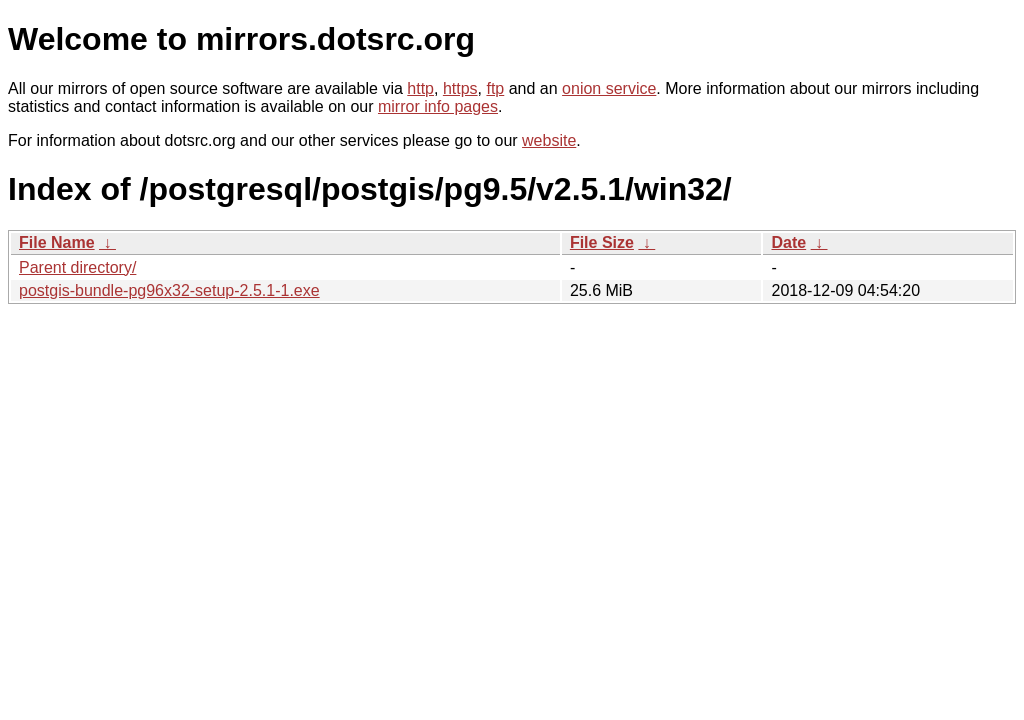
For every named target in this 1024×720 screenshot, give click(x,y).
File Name (57, 242)
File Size (602, 242)
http (420, 88)
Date (788, 242)
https (460, 88)
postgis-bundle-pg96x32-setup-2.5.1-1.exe (169, 290)
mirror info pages (438, 106)
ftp (495, 88)
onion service (609, 88)
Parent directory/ (77, 267)
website (549, 140)
